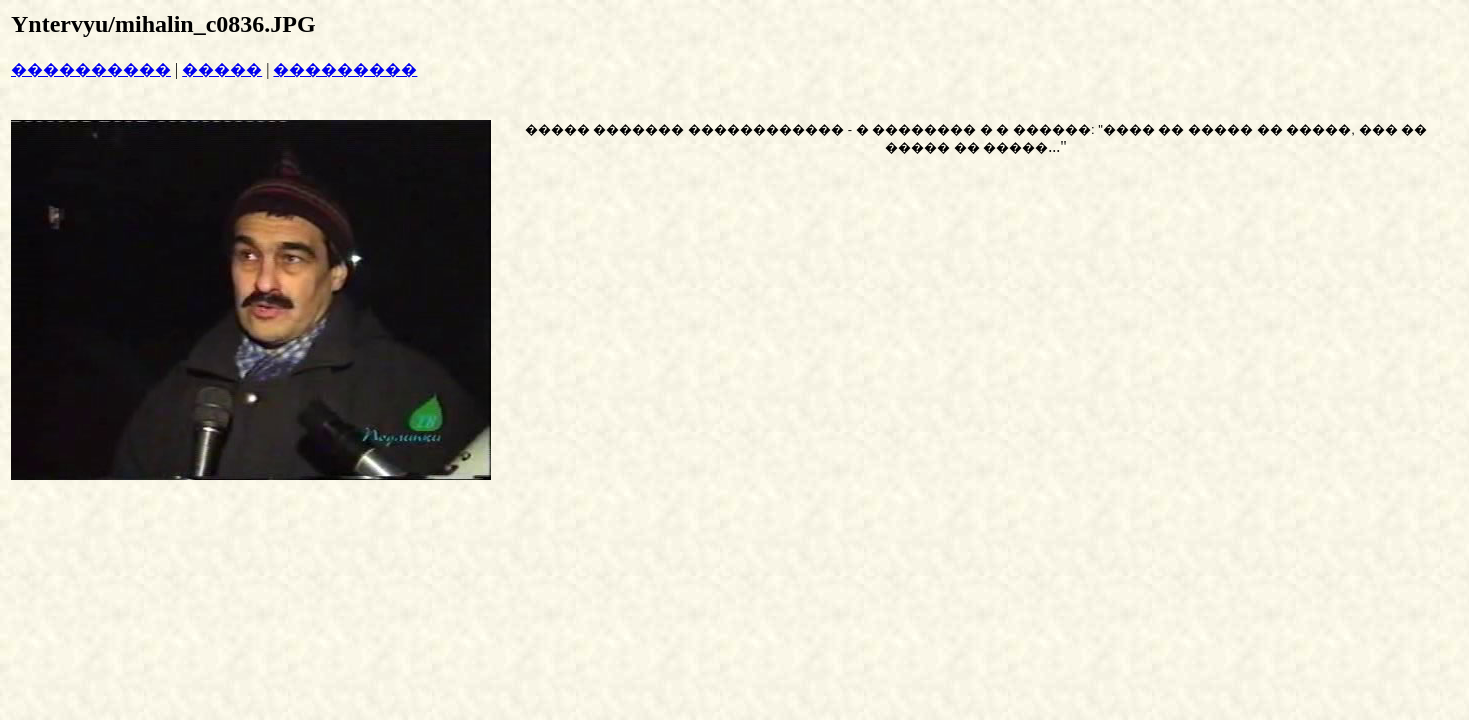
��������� (345, 69)
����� (222, 69)
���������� (91, 69)
